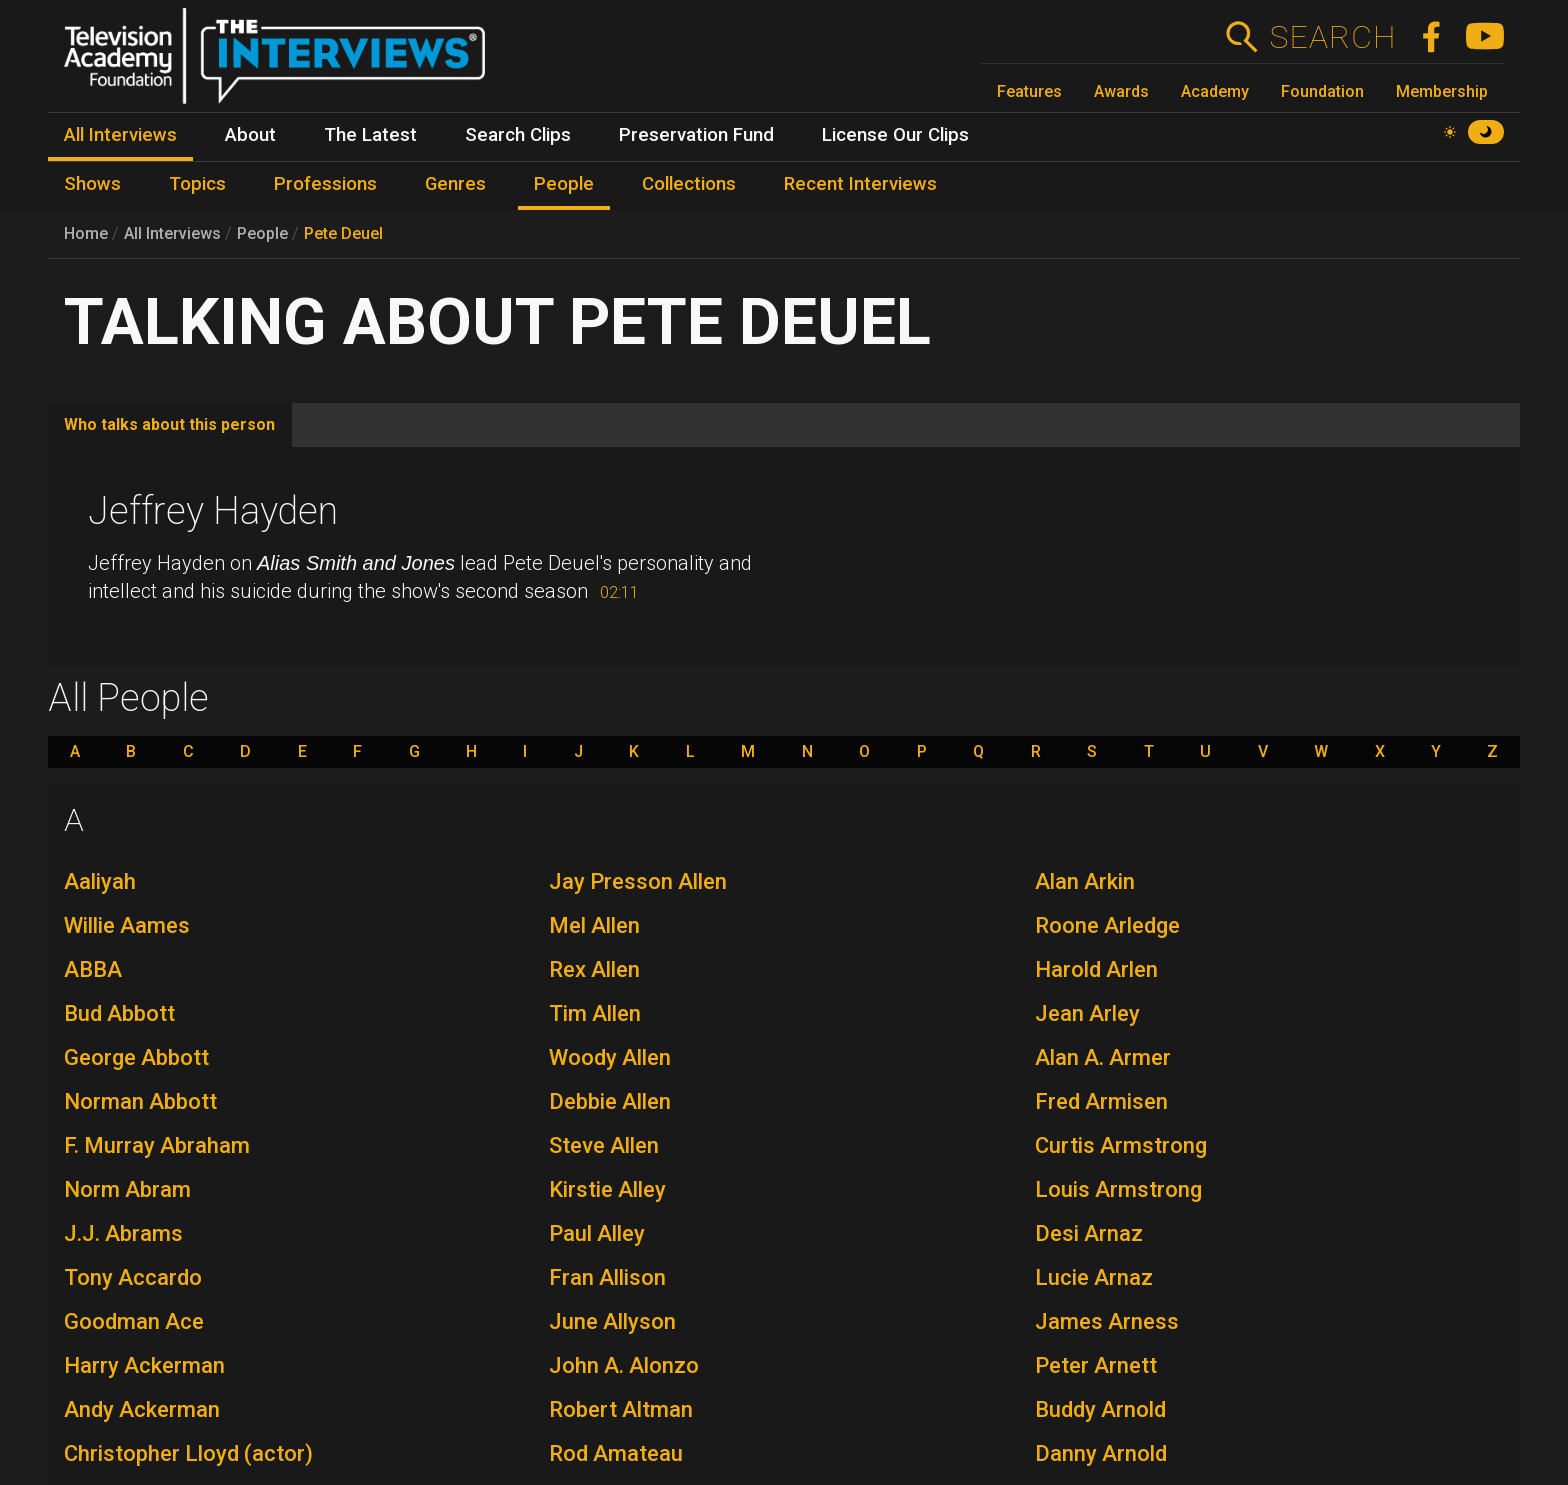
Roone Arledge (1107, 925)
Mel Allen (594, 925)
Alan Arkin (1085, 881)
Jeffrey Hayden (213, 511)
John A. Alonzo (624, 1365)
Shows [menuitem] (92, 184)
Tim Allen (595, 1013)
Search (1332, 37)
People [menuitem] (564, 184)
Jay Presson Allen (638, 881)
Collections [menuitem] (689, 184)
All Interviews (172, 233)
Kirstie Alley (607, 1189)
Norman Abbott (140, 1101)
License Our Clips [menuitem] (895, 135)
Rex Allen (594, 969)
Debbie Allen (610, 1101)
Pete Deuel (343, 233)
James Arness (1107, 1321)
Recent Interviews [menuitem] (860, 184)
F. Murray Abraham (157, 1145)
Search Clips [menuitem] (518, 135)
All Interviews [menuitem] (120, 135)
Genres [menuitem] (455, 184)
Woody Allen (610, 1057)
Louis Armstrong (1118, 1189)
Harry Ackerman (144, 1365)
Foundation (1322, 91)
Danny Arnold (1101, 1453)
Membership (1442, 91)
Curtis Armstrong (1121, 1145)
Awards (1121, 91)
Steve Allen (604, 1145)
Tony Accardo (133, 1277)
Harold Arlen (1096, 969)
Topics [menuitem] (197, 184)
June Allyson (612, 1321)
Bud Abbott (119, 1013)
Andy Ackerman (142, 1409)
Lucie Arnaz (1094, 1277)
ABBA (93, 969)
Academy (1215, 91)
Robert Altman (621, 1409)
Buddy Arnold (1100, 1409)
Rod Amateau (616, 1453)
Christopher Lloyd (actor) (188, 1453)
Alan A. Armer (1103, 1057)
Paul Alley (597, 1233)
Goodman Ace (134, 1321)
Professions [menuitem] (325, 184)
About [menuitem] (250, 135)
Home (86, 233)
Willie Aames (127, 925)
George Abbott (136, 1057)
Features (1029, 91)
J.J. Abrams (123, 1233)
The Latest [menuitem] (370, 135)
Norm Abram (127, 1189)
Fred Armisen (1101, 1101)
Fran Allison (607, 1277)
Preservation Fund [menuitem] (696, 135)
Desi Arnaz (1089, 1233)
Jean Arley (1087, 1013)
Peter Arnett (1096, 1365)
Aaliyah (100, 881)
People (262, 233)
